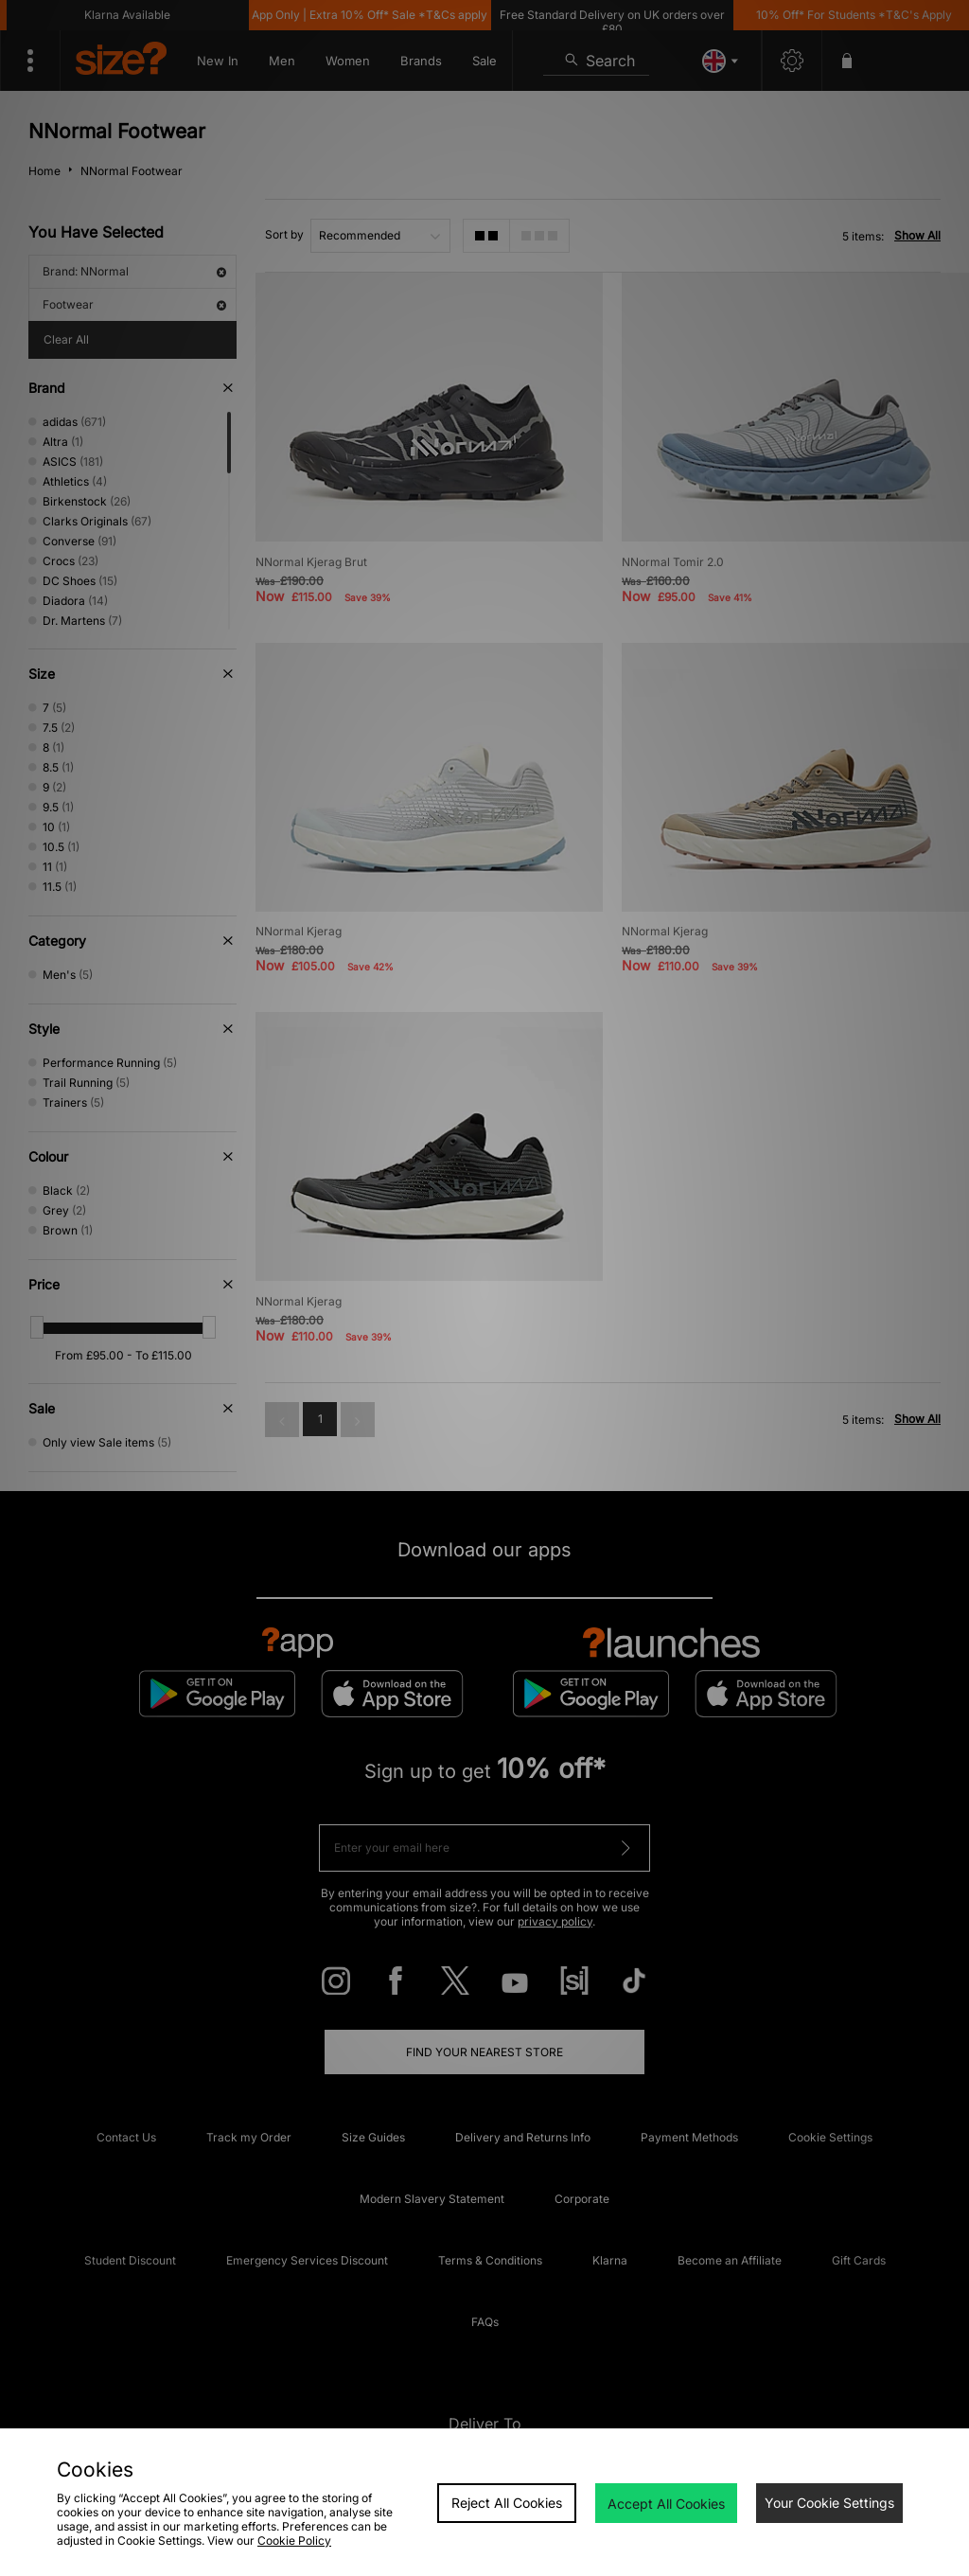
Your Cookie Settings (829, 2503)
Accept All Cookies (666, 2504)
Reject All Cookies (506, 2503)
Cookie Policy (294, 2540)
